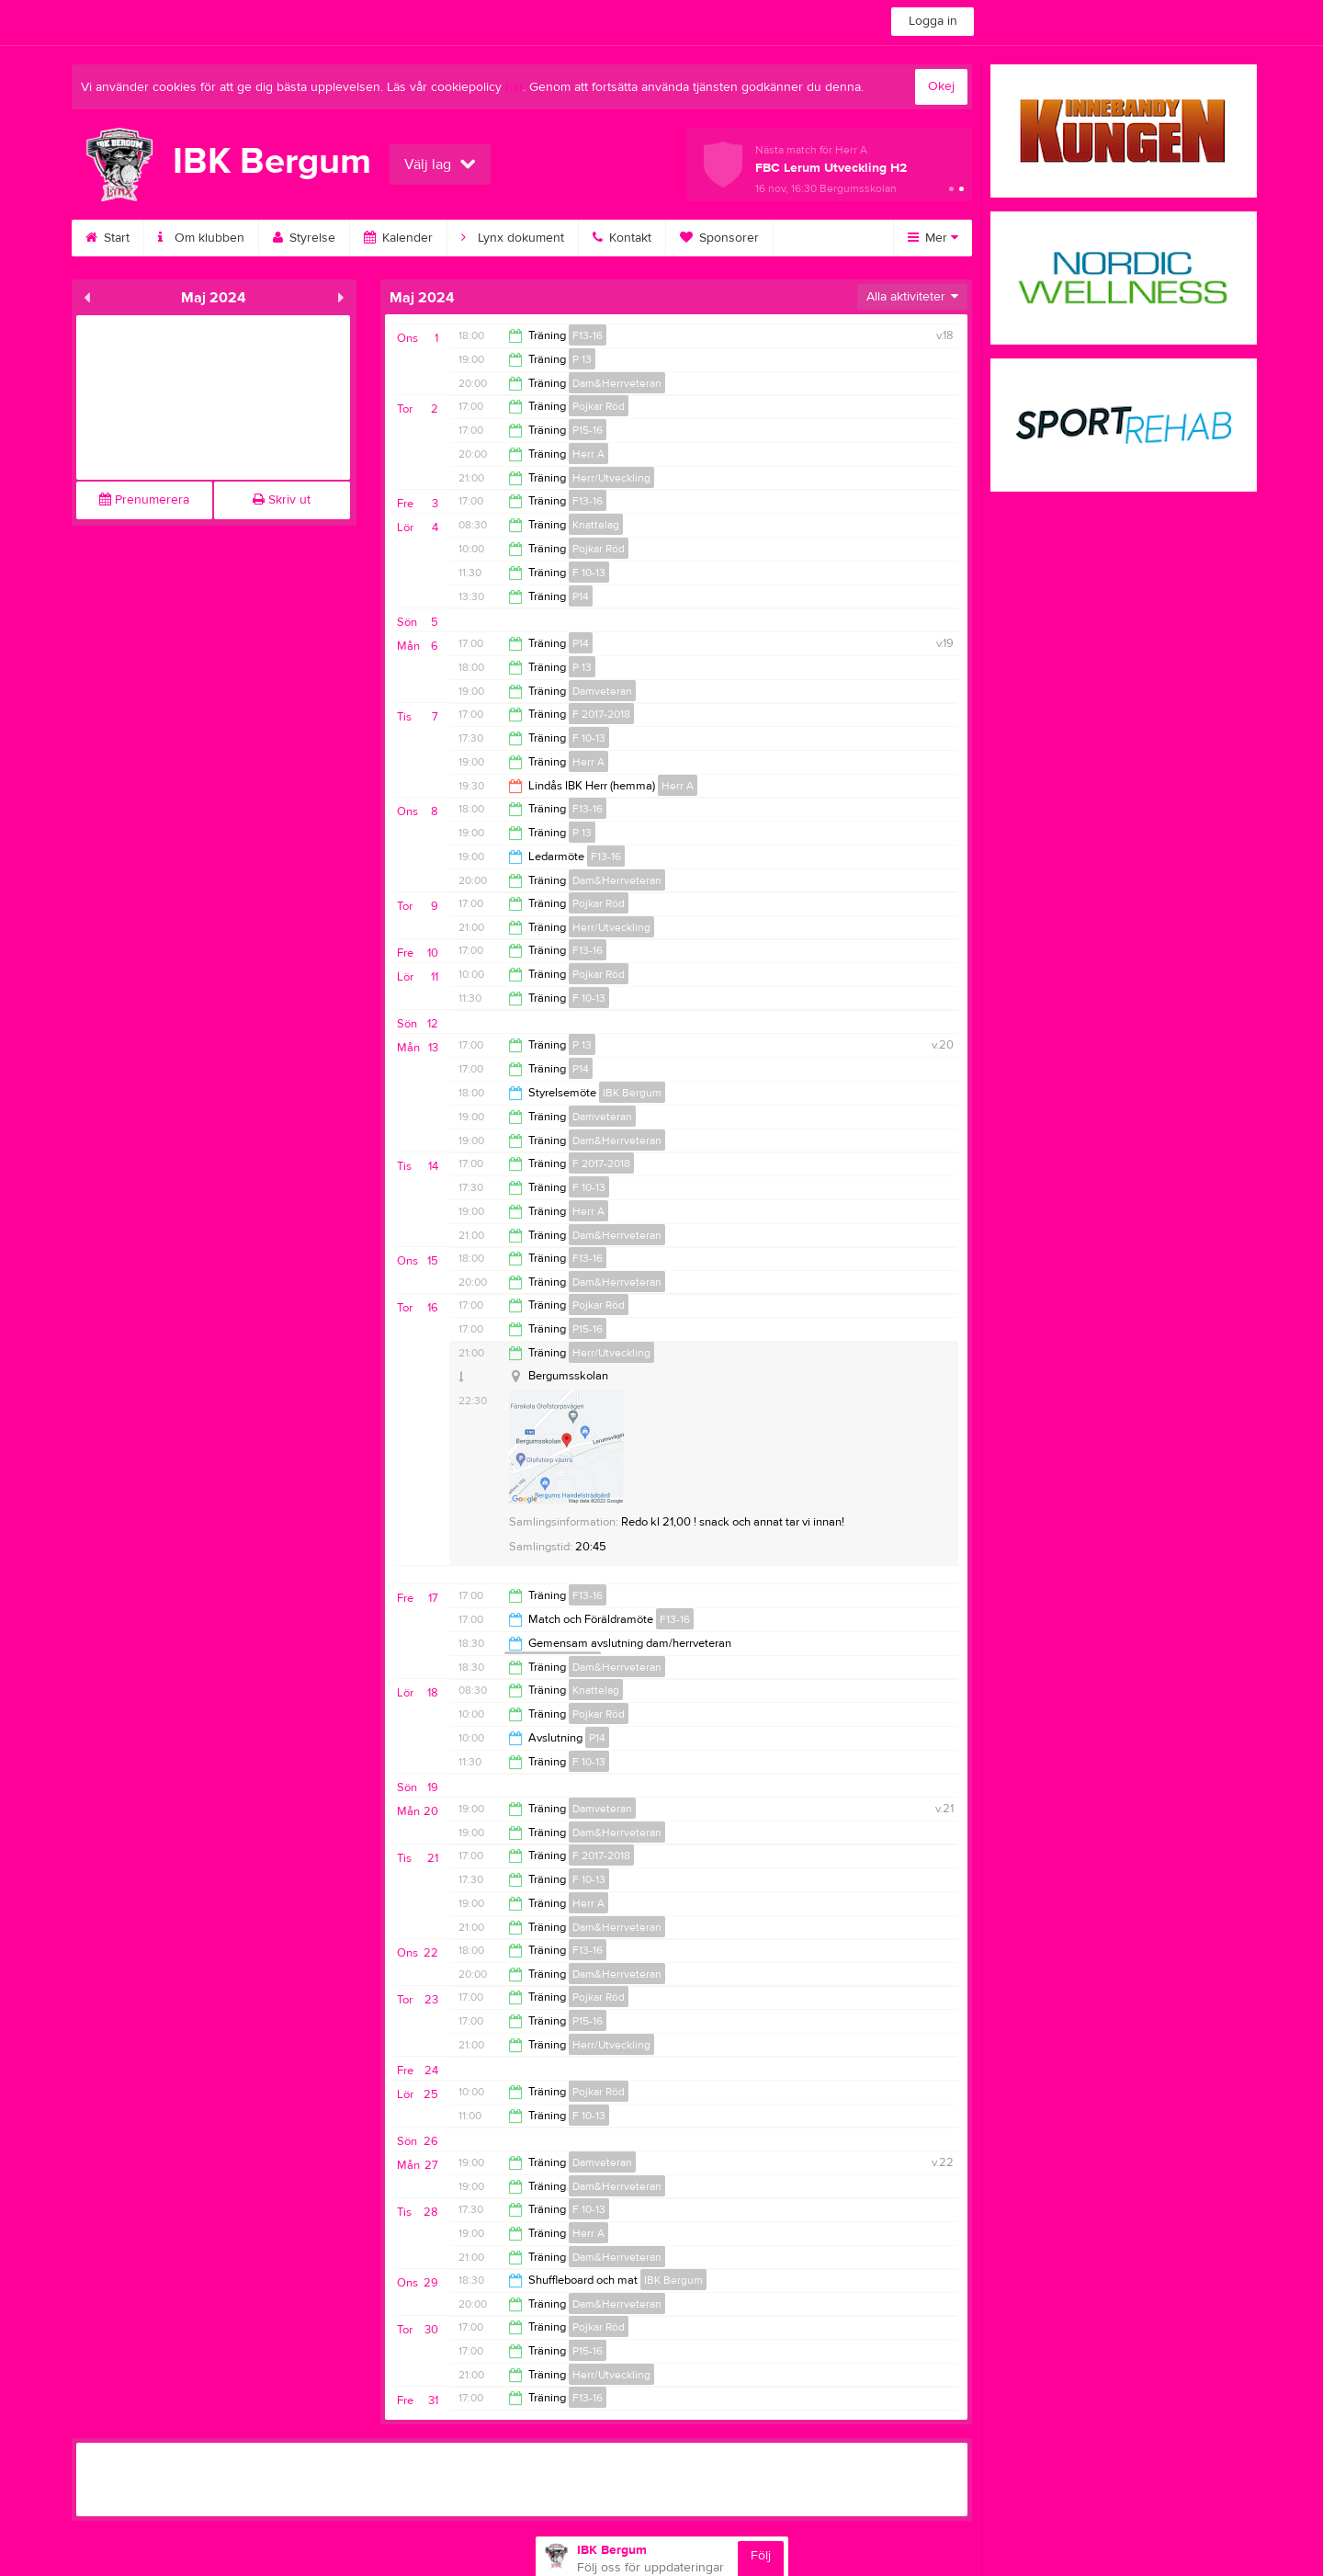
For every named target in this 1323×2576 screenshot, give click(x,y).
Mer (933, 238)
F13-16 (587, 335)
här (514, 87)
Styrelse (304, 238)
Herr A (588, 454)
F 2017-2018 (601, 714)
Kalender (398, 238)
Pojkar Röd (598, 406)
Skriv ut (282, 500)
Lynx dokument (512, 238)
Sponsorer (719, 238)
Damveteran (602, 691)
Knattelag (595, 524)
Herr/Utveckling (611, 478)
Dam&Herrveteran (617, 383)
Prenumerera (144, 500)
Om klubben (201, 238)
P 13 (582, 359)
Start (107, 238)
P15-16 (587, 430)
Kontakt (622, 238)
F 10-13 (588, 572)
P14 (580, 596)
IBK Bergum (632, 1092)
